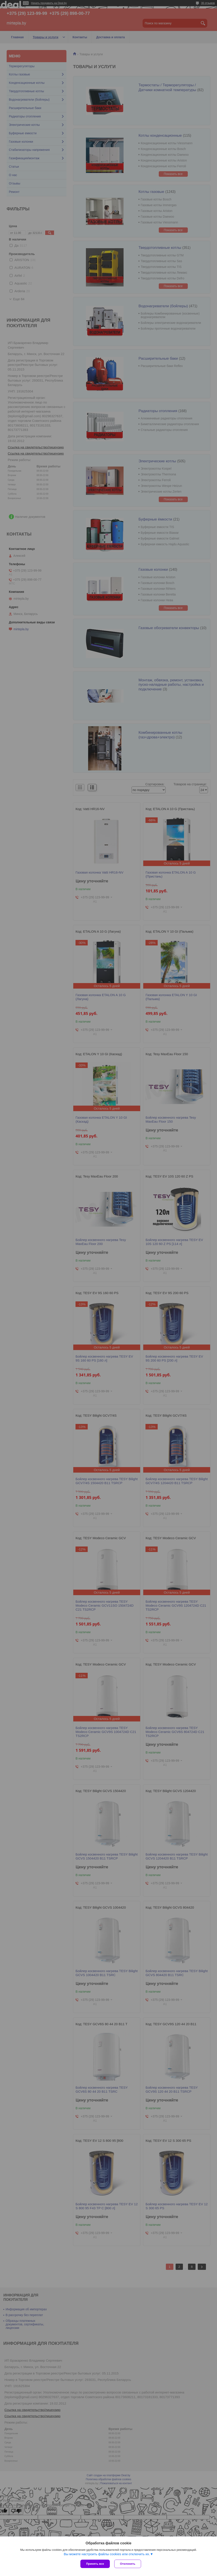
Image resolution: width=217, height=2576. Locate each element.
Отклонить (127, 2563)
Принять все (95, 2563)
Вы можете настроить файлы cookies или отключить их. (107, 2554)
